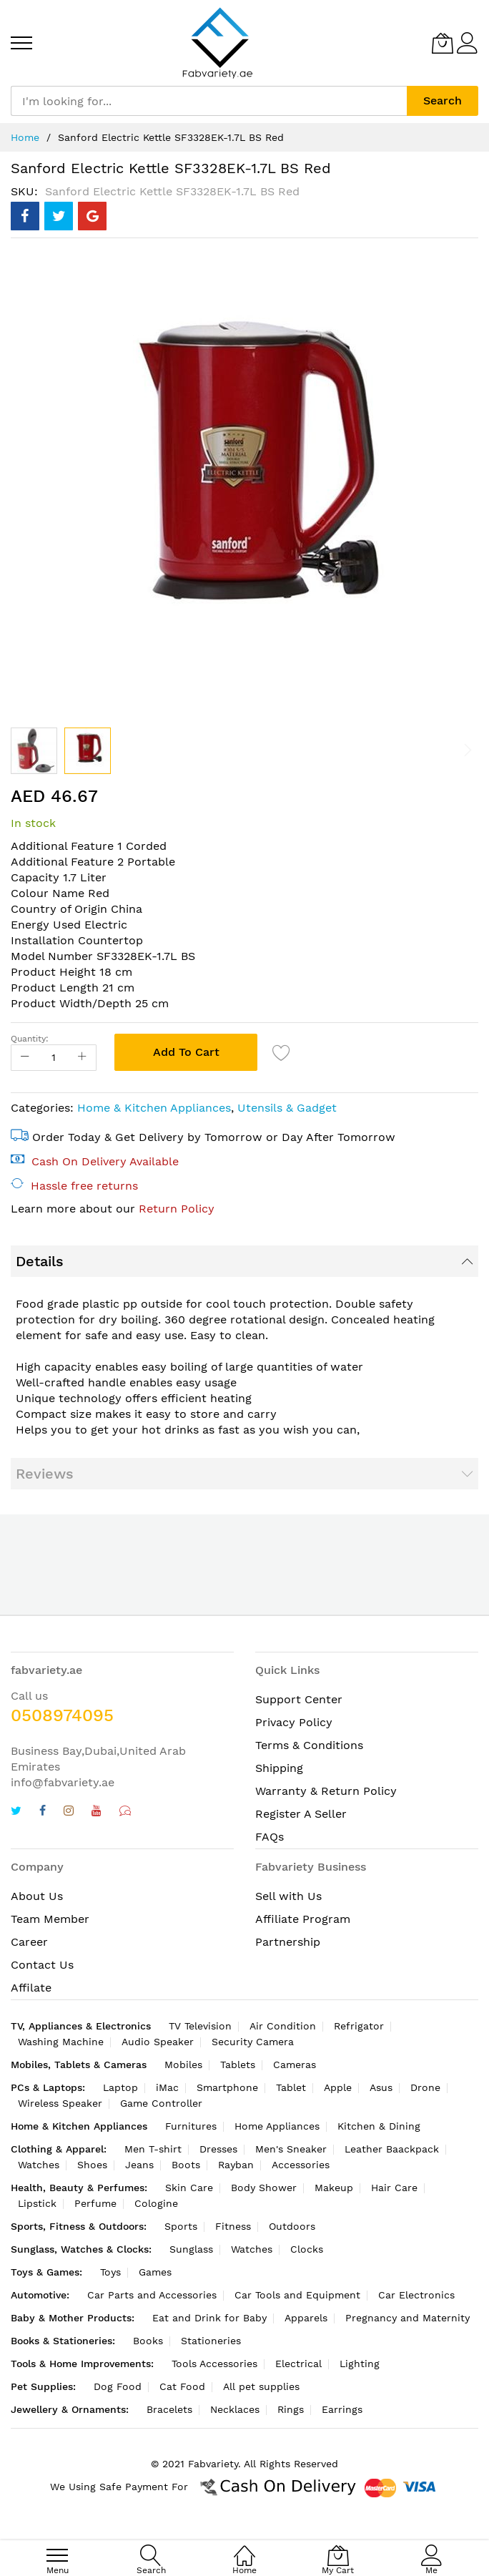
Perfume (95, 2203)
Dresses (218, 2149)
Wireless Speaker (60, 2103)
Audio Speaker (158, 2041)
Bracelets (169, 2409)
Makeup (334, 2187)
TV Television (200, 2026)
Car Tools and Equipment (297, 2295)
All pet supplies (261, 2386)
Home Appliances (277, 2126)
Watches (38, 2164)
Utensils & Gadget (287, 1108)
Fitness (233, 2226)
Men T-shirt (153, 2149)
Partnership (287, 1942)
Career (29, 1942)
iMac (167, 2087)
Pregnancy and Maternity (407, 2317)
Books (148, 2340)
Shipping (279, 1768)
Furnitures (191, 2126)
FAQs (269, 1836)
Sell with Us (288, 1896)
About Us (37, 1896)
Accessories (301, 2164)
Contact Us (42, 1965)
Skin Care (189, 2187)
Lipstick (37, 2203)
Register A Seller (301, 1814)
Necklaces (235, 2409)
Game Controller (161, 2103)
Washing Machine (61, 2041)
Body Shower (264, 2187)
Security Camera (253, 2041)
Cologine (156, 2203)
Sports (180, 2226)
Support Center (298, 1699)
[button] (34, 751)
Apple (338, 2087)
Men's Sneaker (291, 2149)
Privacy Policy (293, 1722)
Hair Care (394, 2187)
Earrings (342, 2409)
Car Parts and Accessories (152, 2295)
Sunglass (191, 2249)
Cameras (294, 2064)
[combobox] (209, 101)
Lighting (360, 2363)
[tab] (244, 1261)
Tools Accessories (214, 2363)
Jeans (139, 2164)
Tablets (237, 2064)
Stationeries (211, 2340)
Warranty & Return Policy (326, 1791)
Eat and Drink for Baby (209, 2317)
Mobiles (183, 2064)
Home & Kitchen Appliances (154, 1108)
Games (155, 2272)
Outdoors (292, 2226)
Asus (381, 2087)
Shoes (92, 2164)
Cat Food (182, 2386)
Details (40, 1261)
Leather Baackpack (392, 2149)
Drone (425, 2087)
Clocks (306, 2249)
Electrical (298, 2363)
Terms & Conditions (309, 1745)
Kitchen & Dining (378, 2126)
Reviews (45, 1473)
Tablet (291, 2087)
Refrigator (359, 2026)
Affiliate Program (302, 1919)
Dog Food (118, 2386)
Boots (186, 2164)
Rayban (236, 2164)
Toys (110, 2272)
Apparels (306, 2317)
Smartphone (227, 2087)
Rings (290, 2409)
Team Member (50, 1919)
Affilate (31, 1987)
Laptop (120, 2087)
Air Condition (283, 2026)
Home (25, 137)
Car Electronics (416, 2295)
